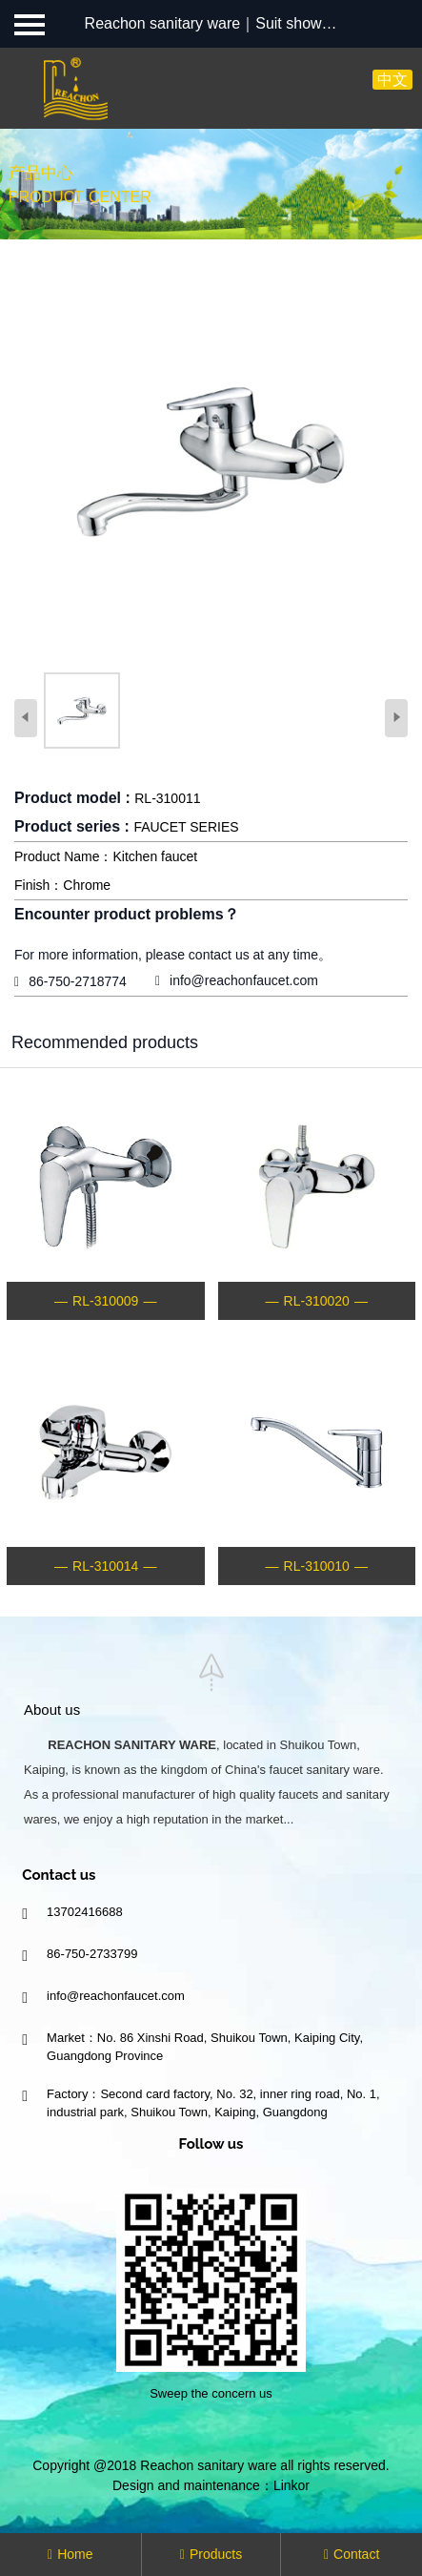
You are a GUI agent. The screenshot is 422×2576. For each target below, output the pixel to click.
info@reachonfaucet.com (244, 980)
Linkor (291, 2485)
